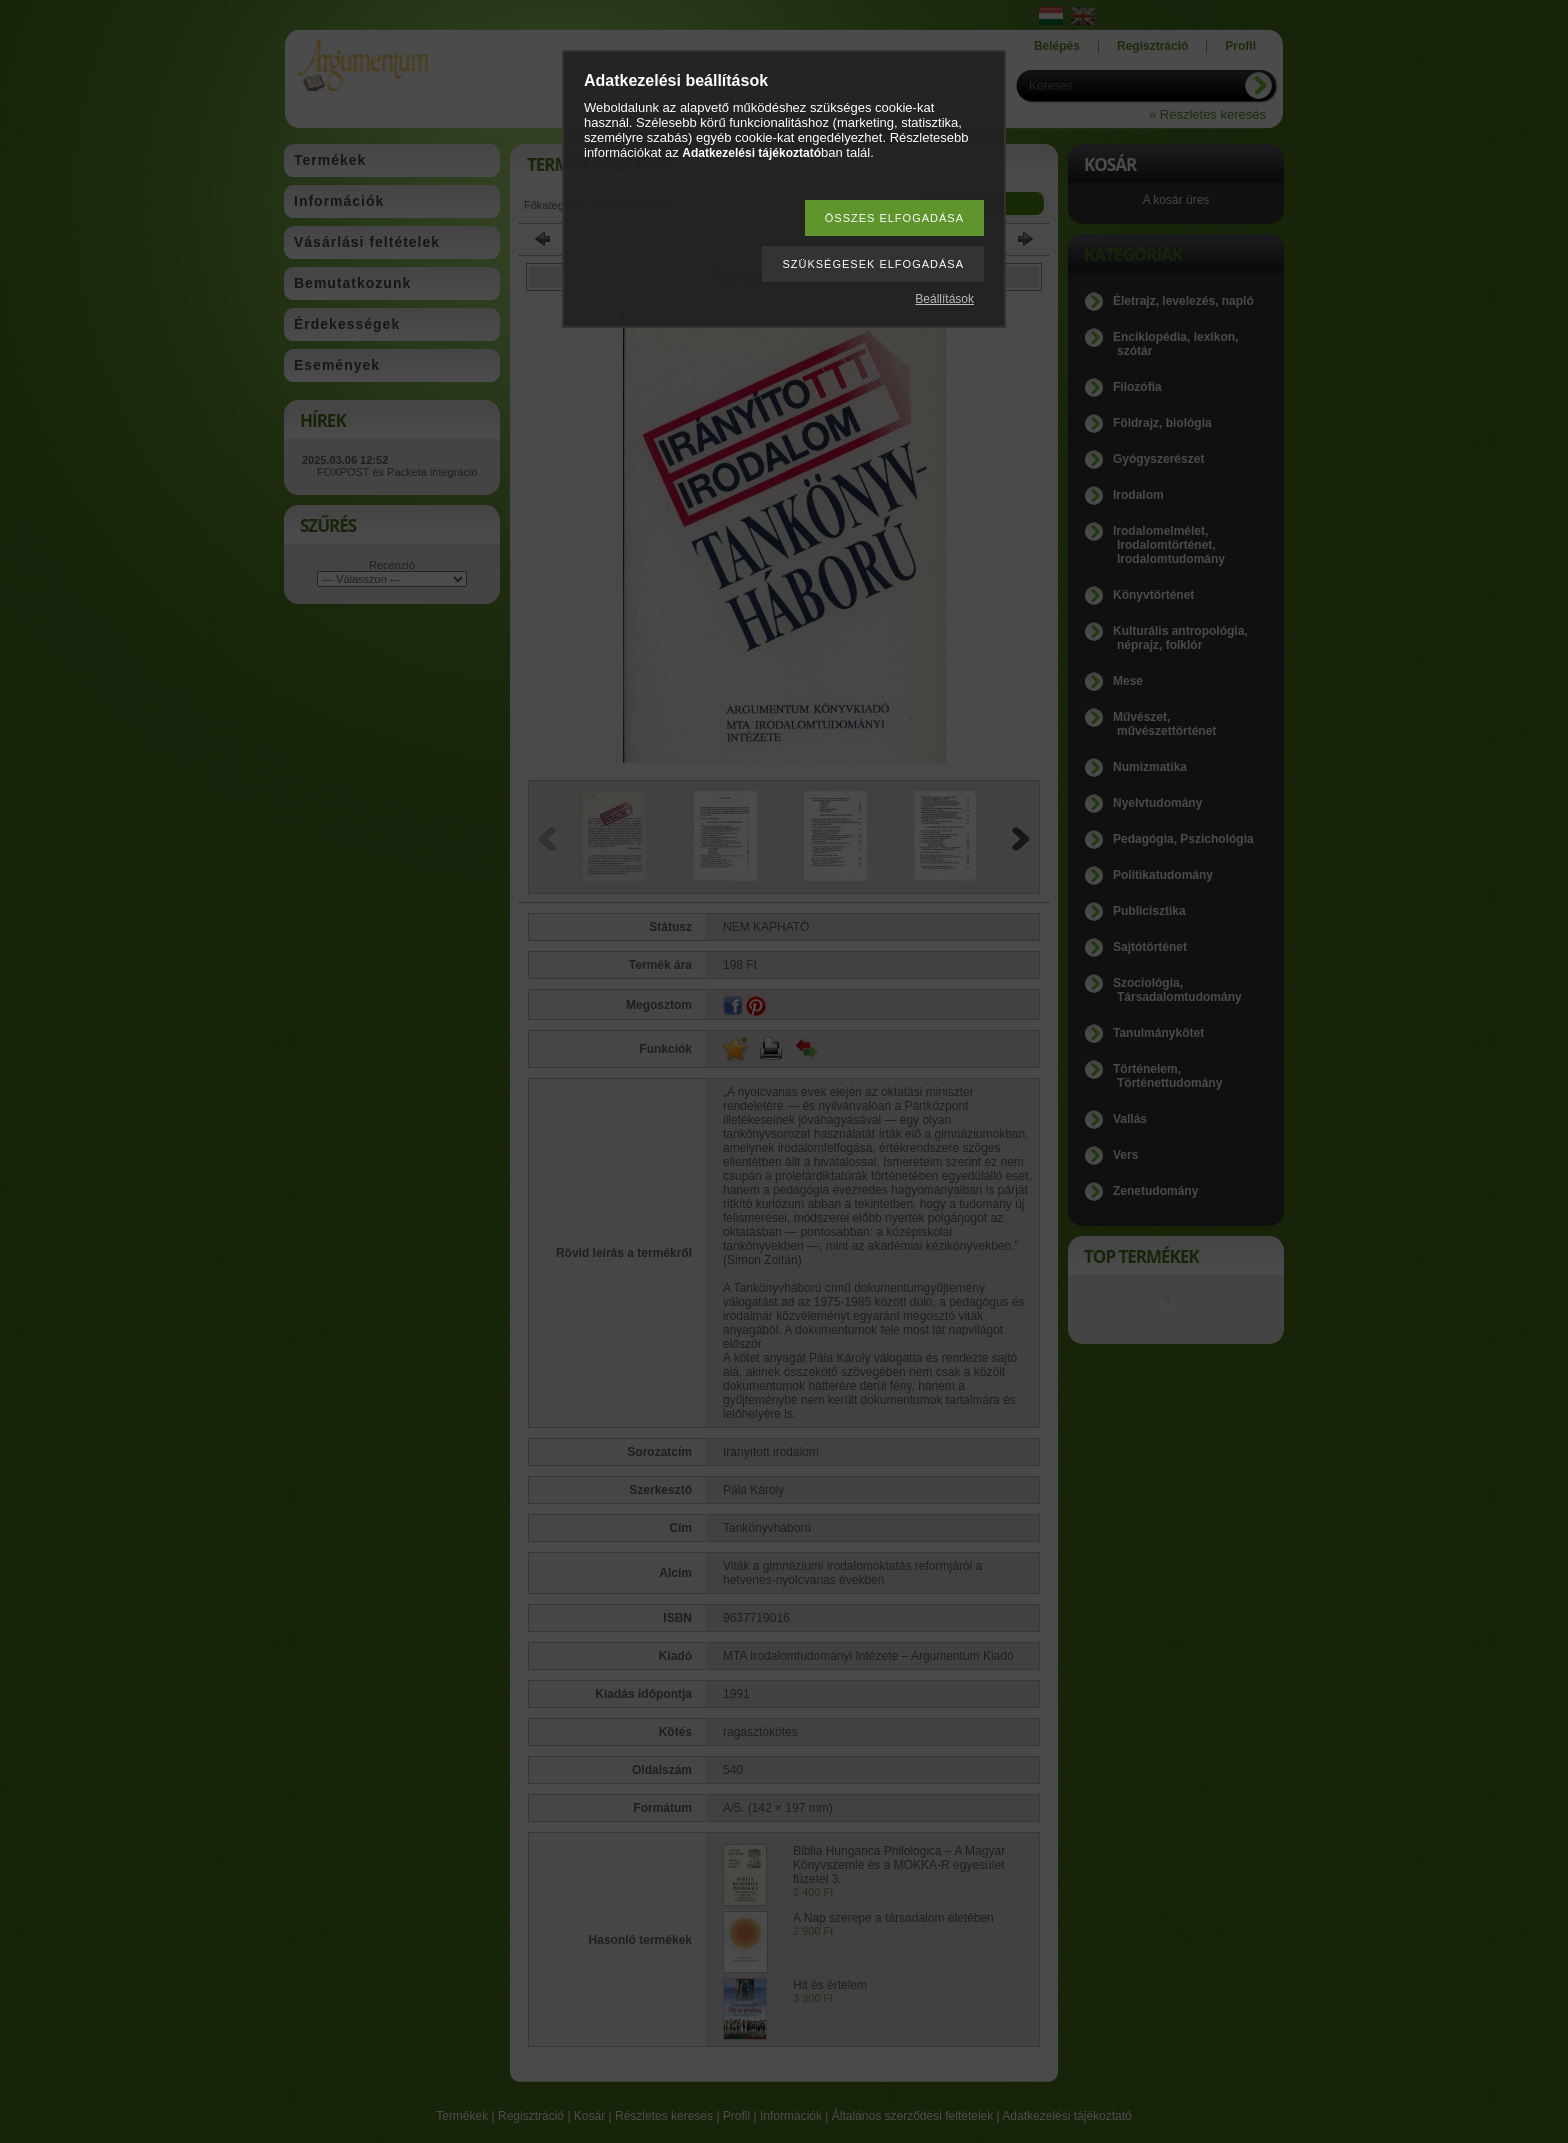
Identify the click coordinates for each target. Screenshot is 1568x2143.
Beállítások (944, 299)
